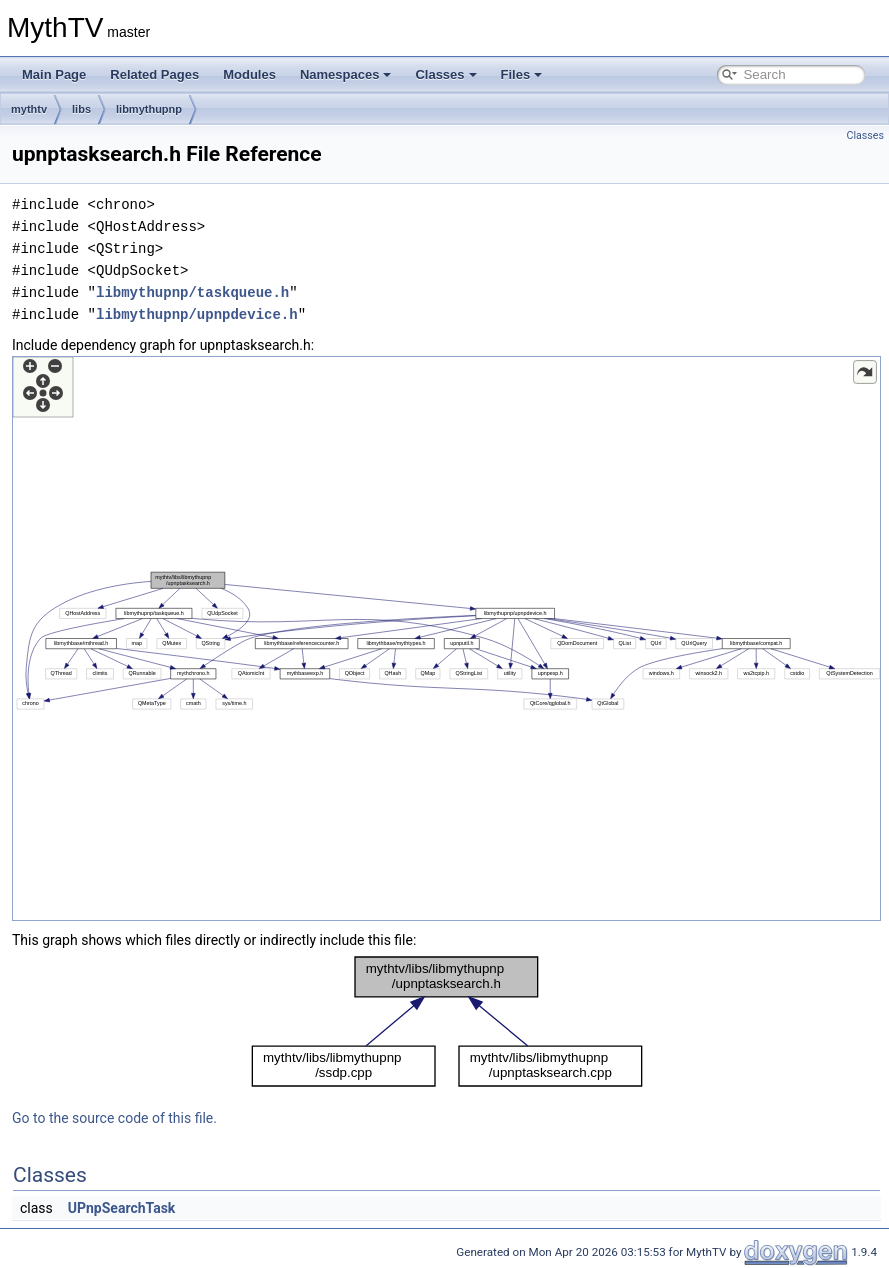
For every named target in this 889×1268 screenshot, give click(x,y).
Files (522, 74)
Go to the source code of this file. (114, 1118)
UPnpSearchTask (122, 1208)
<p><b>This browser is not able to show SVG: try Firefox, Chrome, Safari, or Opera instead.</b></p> (446, 638)
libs (81, 109)
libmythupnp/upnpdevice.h (197, 314)
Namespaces (346, 74)
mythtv (29, 109)
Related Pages (154, 74)
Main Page (54, 74)
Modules (249, 74)
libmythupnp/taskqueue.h (192, 292)
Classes (445, 74)
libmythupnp (149, 109)
